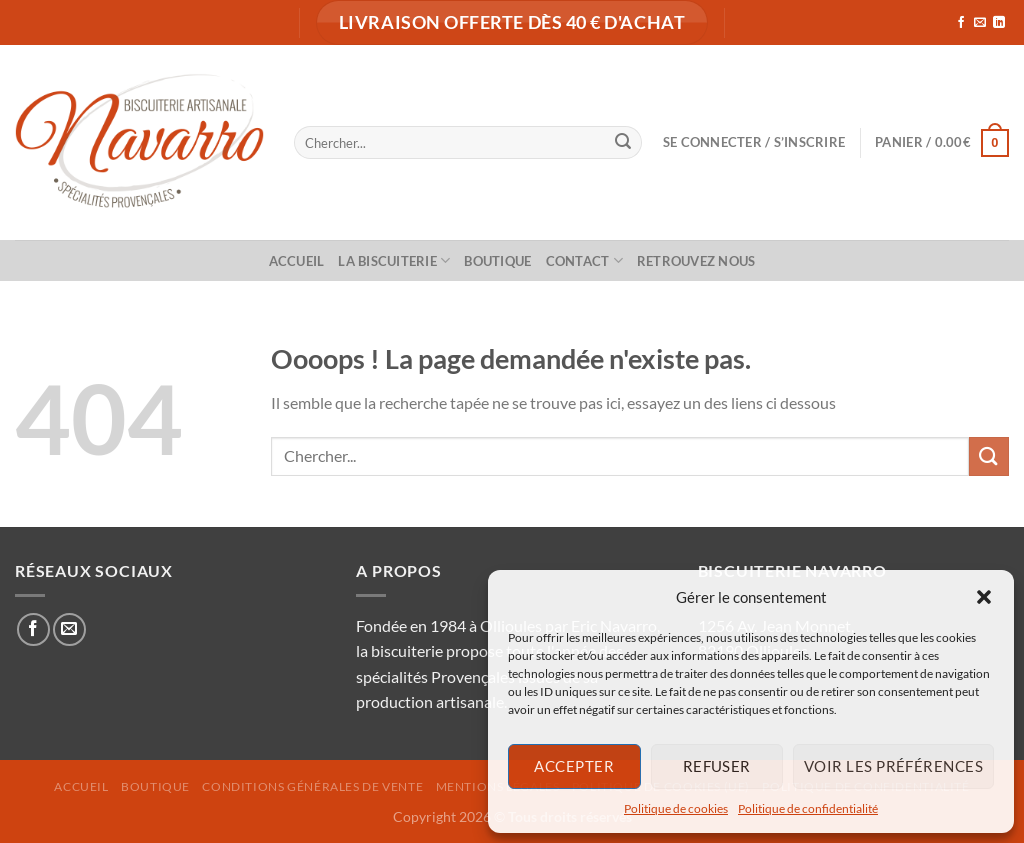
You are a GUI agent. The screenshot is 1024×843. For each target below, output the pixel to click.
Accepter (574, 766)
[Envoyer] (623, 143)
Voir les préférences (893, 766)
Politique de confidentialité (808, 808)
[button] (984, 597)
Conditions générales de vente (312, 786)
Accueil (297, 261)
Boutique (497, 261)
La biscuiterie (394, 260)
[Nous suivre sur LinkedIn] (999, 23)
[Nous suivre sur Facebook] (961, 23)
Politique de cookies (676, 808)
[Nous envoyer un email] (980, 23)
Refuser (717, 766)
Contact (584, 260)
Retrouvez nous (696, 261)
